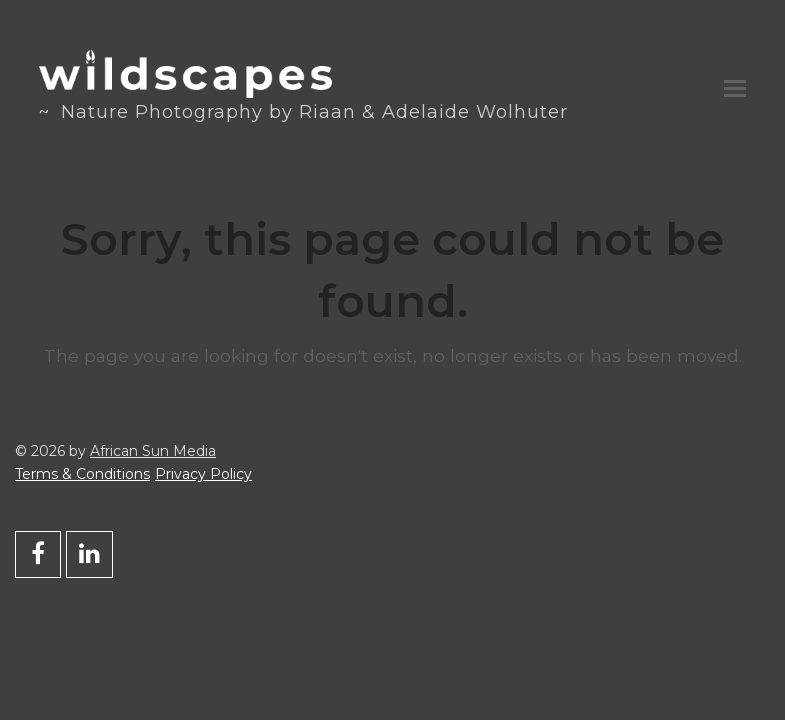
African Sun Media (153, 451)
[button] (735, 89)
